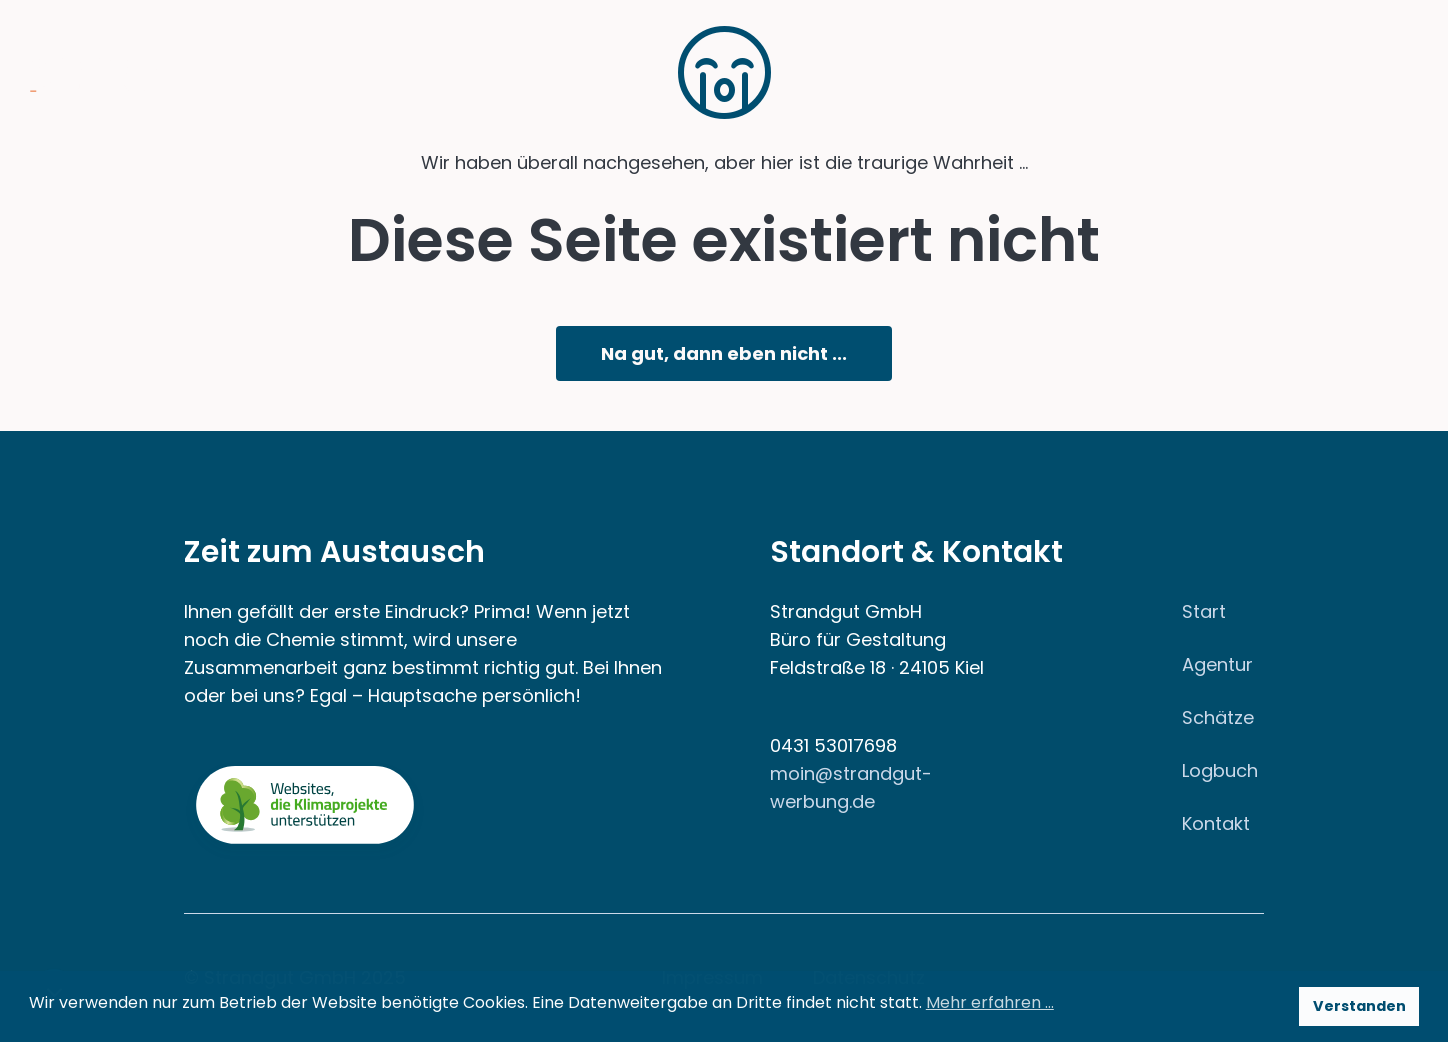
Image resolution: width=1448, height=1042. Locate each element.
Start (1204, 611)
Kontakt (1216, 823)
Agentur (1217, 664)
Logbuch (1220, 770)
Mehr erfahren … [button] (990, 1002)
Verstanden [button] (1359, 1006)
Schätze (1218, 717)
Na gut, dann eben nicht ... (724, 353)
